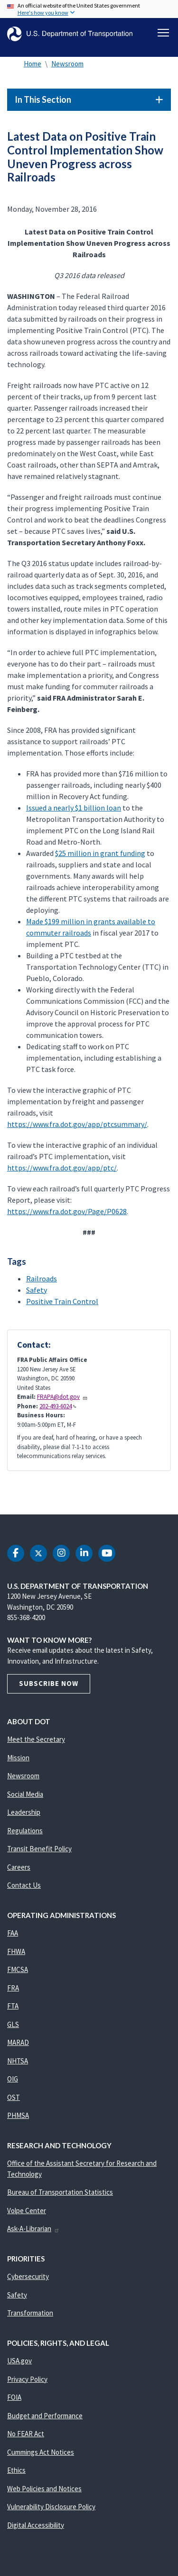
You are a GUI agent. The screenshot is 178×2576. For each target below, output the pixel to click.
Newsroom (67, 63)
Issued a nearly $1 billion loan (73, 807)
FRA (13, 1987)
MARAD (18, 2042)
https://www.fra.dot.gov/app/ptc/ (62, 1167)
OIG (12, 2078)
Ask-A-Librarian (33, 2228)
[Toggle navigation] (163, 33)
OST (13, 2097)
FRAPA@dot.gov (62, 1397)
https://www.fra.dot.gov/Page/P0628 (67, 1211)
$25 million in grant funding (100, 853)
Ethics (16, 2470)
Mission (18, 1757)
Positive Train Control (62, 1301)
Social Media (25, 1794)
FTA (13, 2005)
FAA (12, 1932)
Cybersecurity (28, 2276)
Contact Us (24, 1885)
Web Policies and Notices (44, 2488)
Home (32, 63)
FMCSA (17, 1969)
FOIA (14, 2397)
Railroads (41, 1278)
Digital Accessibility (35, 2525)
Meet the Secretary (36, 1739)
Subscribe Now (48, 1683)
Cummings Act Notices (40, 2452)
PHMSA (18, 2115)
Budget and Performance (45, 2415)
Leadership (23, 1812)
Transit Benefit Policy (39, 1848)
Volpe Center (26, 2210)
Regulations (25, 1830)
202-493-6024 (57, 1406)
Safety (36, 1290)
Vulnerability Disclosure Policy (51, 2506)
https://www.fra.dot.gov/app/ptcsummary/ (77, 1124)
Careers (18, 1867)
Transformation (30, 2312)
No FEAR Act (25, 2433)
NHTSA (17, 2060)
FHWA (16, 1951)
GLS (13, 2024)
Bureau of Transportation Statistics (60, 2192)
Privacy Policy (27, 2379)
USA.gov (19, 2360)
